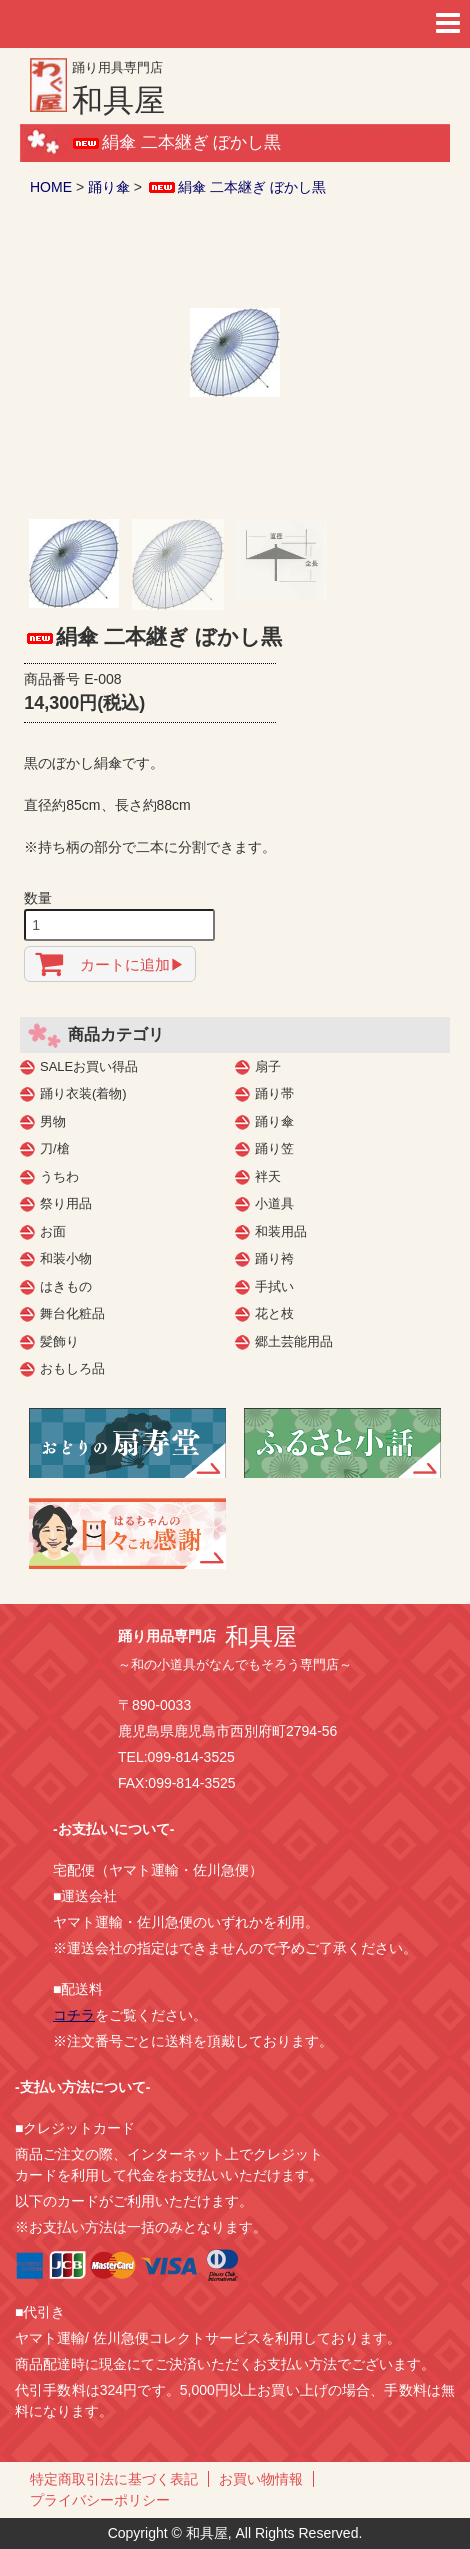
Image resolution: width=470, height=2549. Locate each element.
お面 (53, 1231)
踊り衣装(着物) (83, 1093)
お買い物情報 (261, 2479)
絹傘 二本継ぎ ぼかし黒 (236, 187)
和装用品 (281, 1231)
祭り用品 (66, 1203)
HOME (51, 187)
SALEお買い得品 (89, 1066)
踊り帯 (274, 1093)
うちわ (59, 1176)
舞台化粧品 (72, 1313)
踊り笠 (274, 1148)
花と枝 (274, 1313)
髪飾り (59, 1341)
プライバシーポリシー (100, 2500)
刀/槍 (55, 1148)
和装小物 (66, 1258)
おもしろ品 (72, 1368)
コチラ (74, 2015)
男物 (53, 1121)
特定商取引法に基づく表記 (114, 2479)
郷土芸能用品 (294, 1341)
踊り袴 (274, 1258)
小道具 (274, 1203)
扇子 (268, 1066)
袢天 (268, 1176)
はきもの (66, 1286)
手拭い (274, 1286)
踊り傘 (109, 187)
